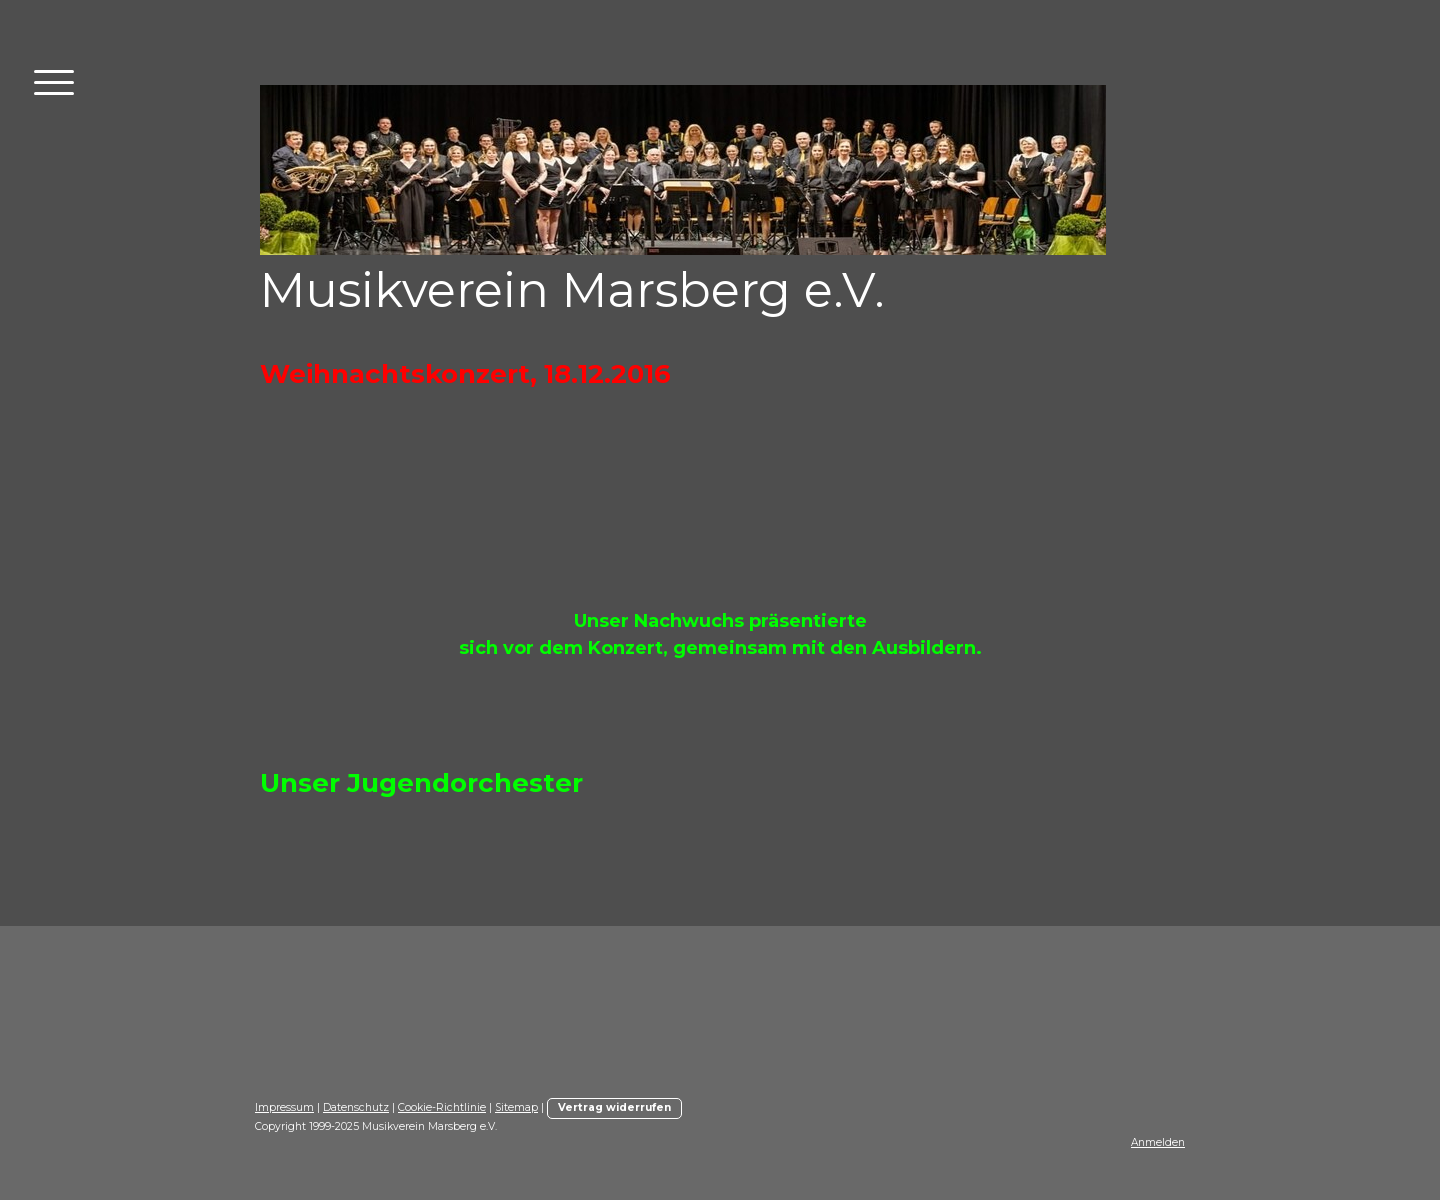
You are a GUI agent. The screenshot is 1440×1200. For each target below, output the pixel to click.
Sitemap (516, 1107)
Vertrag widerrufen (614, 1107)
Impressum (284, 1107)
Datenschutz (356, 1107)
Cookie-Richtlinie (442, 1107)
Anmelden (1158, 1142)
